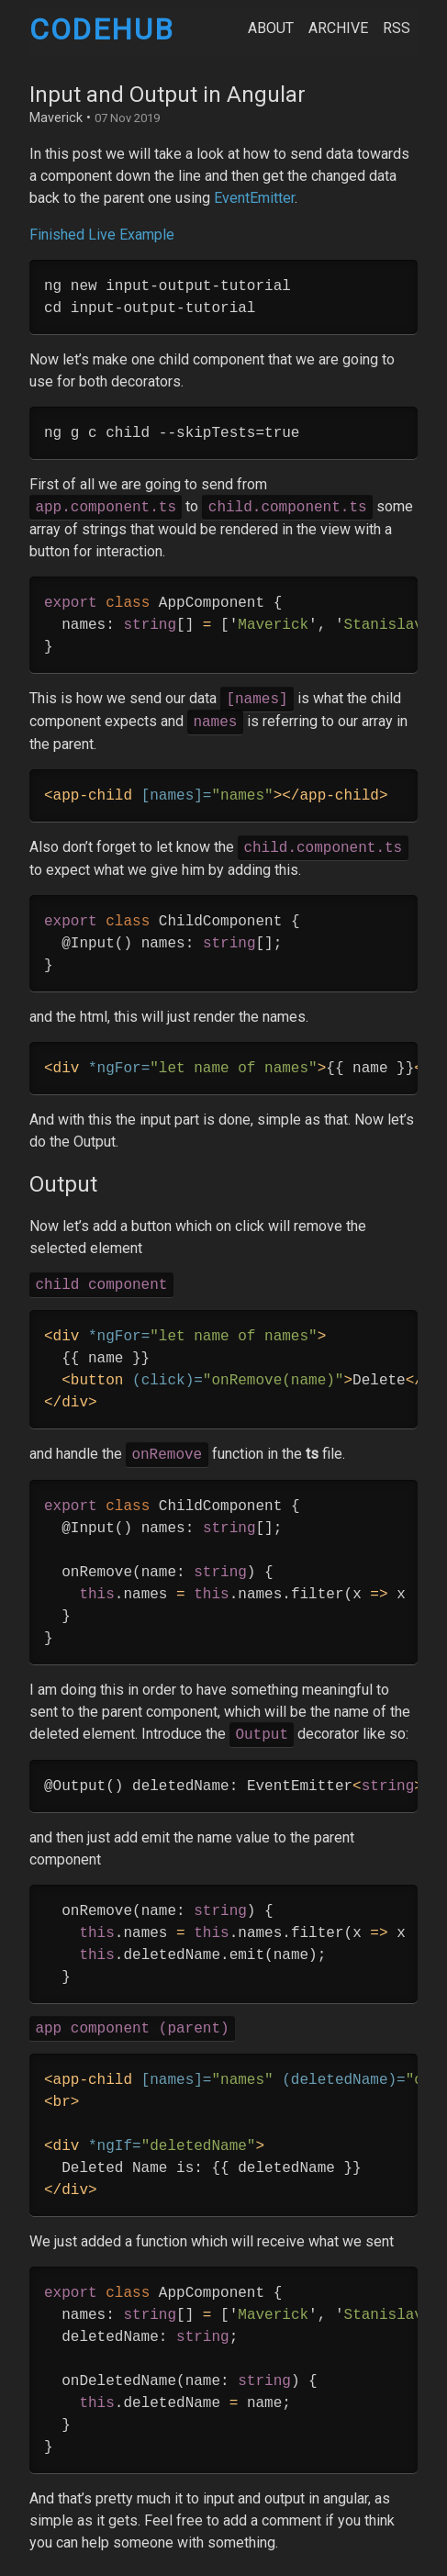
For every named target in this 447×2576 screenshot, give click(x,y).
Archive (338, 28)
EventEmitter (254, 198)
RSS (396, 28)
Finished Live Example (101, 234)
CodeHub (101, 29)
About (271, 28)
